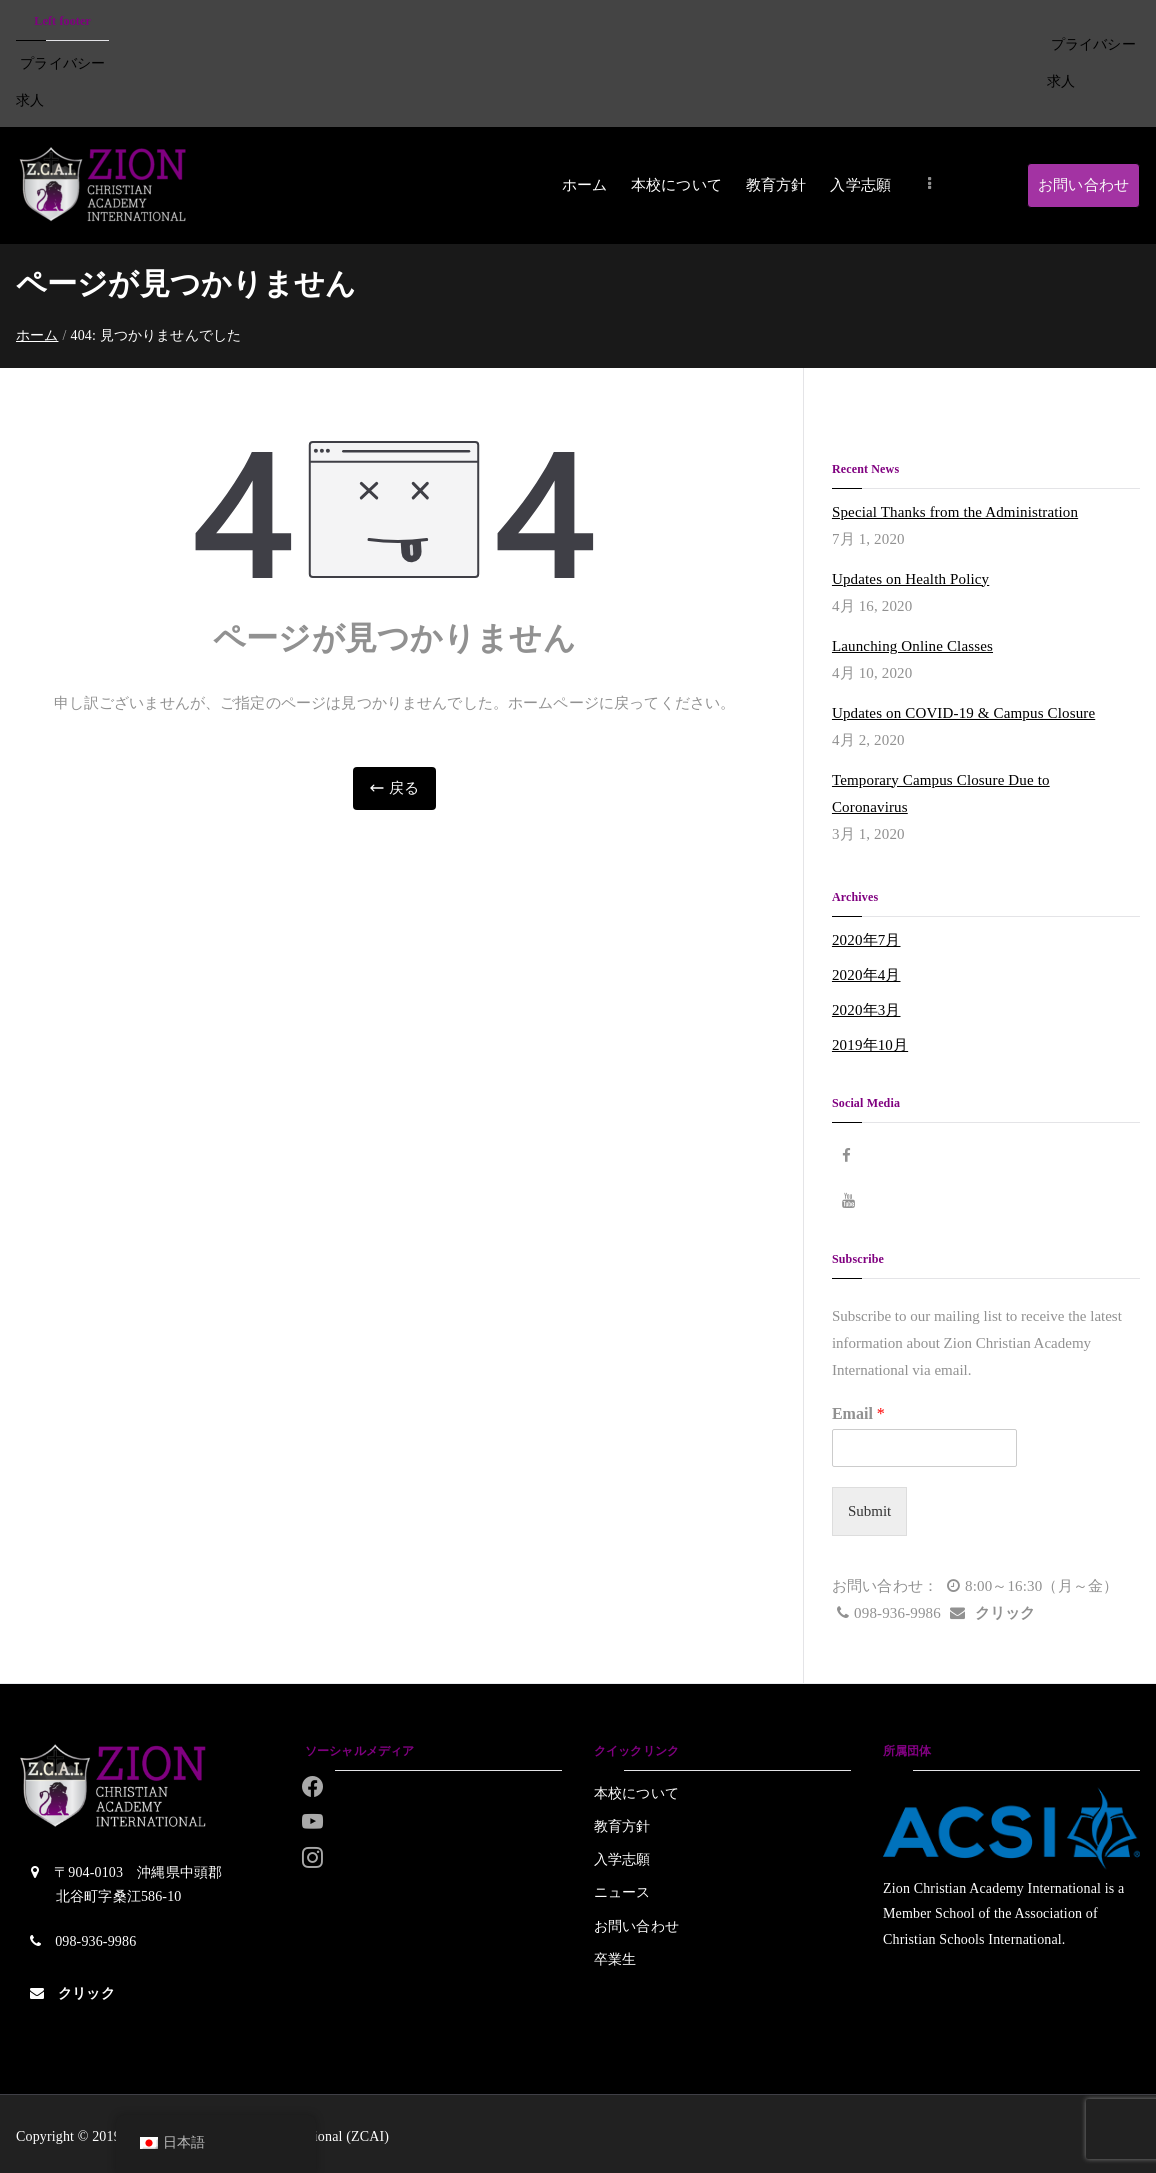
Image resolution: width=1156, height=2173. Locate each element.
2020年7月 (866, 940)
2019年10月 (870, 1045)
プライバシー (62, 63)
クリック (1005, 1613)
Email (858, 1413)
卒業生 (615, 1959)
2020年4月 (866, 975)
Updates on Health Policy (910, 579)
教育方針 (776, 185)
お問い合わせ (1083, 185)
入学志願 (860, 185)
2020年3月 (866, 1010)
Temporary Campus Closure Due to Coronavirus (941, 793)
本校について (676, 185)
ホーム (584, 185)
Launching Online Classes (912, 646)
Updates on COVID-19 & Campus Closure (963, 713)
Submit (869, 1511)
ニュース (622, 1892)
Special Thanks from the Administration (955, 512)
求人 (30, 100)
